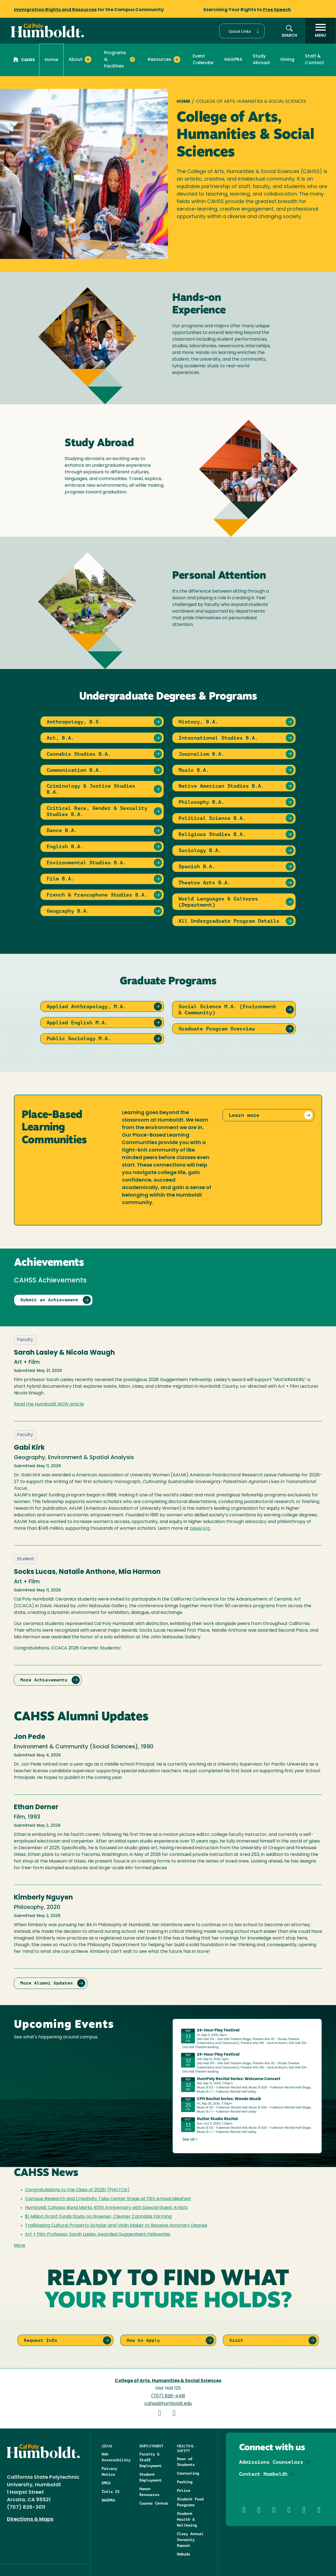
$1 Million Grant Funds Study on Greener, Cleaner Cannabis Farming (98, 2217)
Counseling (188, 2473)
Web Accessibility (116, 2457)
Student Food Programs (190, 2502)
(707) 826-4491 (168, 2396)
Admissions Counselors (271, 2462)
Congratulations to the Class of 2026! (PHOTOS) (77, 2190)
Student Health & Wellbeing (187, 2519)
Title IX (110, 2491)
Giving (287, 60)
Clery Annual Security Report (190, 2540)
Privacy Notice (109, 2471)
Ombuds (183, 2554)
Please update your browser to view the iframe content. (247, 2085)
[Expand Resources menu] (177, 59)
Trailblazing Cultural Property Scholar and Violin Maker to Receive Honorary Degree (116, 2225)
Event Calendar (203, 59)
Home (51, 60)
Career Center (153, 2503)
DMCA (106, 2483)
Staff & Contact (314, 59)
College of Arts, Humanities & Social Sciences (168, 2381)
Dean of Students (186, 2462)
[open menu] (320, 31)
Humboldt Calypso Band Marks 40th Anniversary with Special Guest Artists (106, 2208)
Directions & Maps (30, 2519)
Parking (184, 2482)
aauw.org (200, 1528)
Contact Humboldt (263, 2474)
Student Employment (150, 2477)
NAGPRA (233, 60)
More (19, 2245)
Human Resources (149, 2492)
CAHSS (24, 60)
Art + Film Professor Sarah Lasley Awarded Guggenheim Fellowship (97, 2234)
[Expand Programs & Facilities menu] (132, 59)
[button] (242, 31)
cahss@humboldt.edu (168, 2404)
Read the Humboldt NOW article (49, 1404)
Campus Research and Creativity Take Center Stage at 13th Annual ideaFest (108, 2199)
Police (183, 2490)
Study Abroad (261, 59)
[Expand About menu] (88, 59)
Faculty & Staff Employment (150, 2460)
